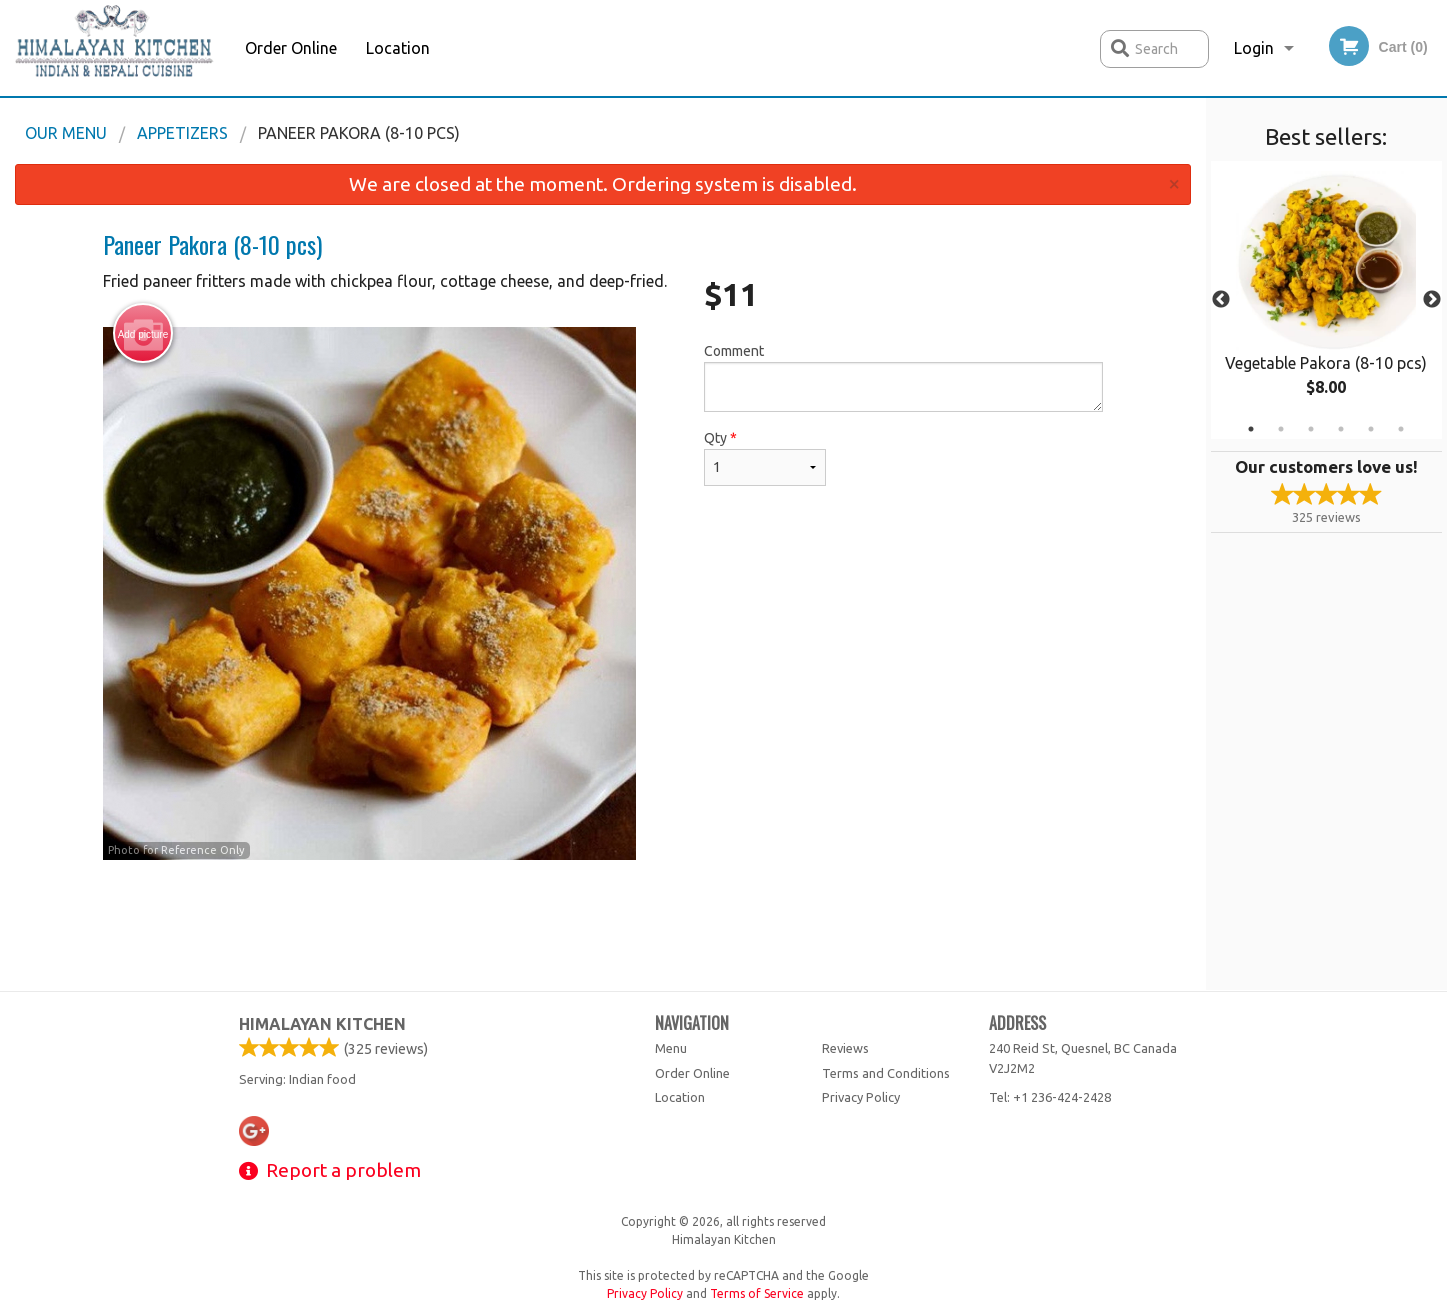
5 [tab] (1371, 429)
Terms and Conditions (886, 1073)
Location (398, 48)
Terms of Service (757, 1293)
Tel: (1050, 1097)
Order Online (291, 48)
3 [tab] (1311, 429)
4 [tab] (1341, 429)
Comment (903, 377)
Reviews (845, 1048)
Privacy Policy (861, 1097)
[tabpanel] (1326, 300)
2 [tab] (1281, 429)
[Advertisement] (603, 925)
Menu (671, 1048)
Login (1254, 48)
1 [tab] (1251, 429)
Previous (1221, 300)
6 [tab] (1401, 429)
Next (1432, 300)
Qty (765, 458)
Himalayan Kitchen (322, 1024)
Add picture (143, 334)
